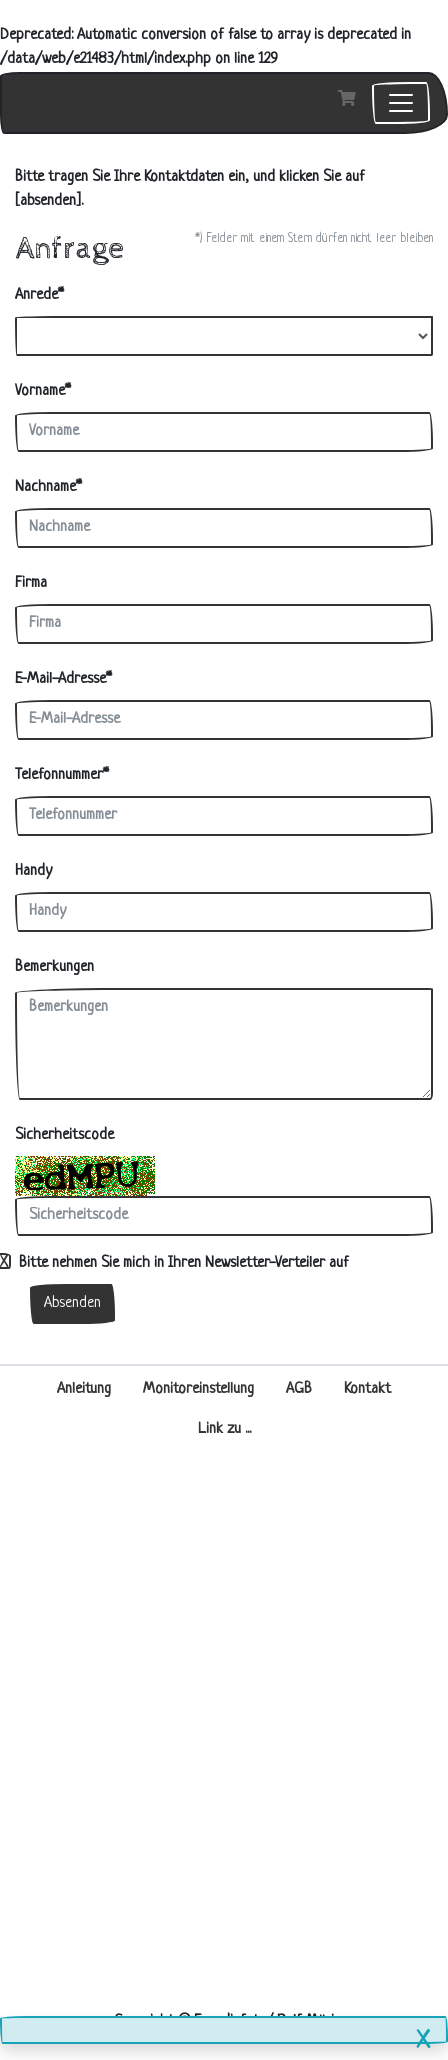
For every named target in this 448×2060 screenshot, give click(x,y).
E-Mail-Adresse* (63, 679)
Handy (33, 871)
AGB (299, 1389)
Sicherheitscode (64, 1135)
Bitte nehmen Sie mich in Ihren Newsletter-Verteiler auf (182, 1263)
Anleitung (84, 1389)
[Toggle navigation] (401, 103)
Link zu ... (224, 1429)
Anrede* (39, 295)
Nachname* (48, 487)
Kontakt (367, 1389)
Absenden (72, 1303)
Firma (31, 583)
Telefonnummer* (62, 775)
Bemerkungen (54, 967)
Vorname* (43, 391)
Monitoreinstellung (198, 1389)
